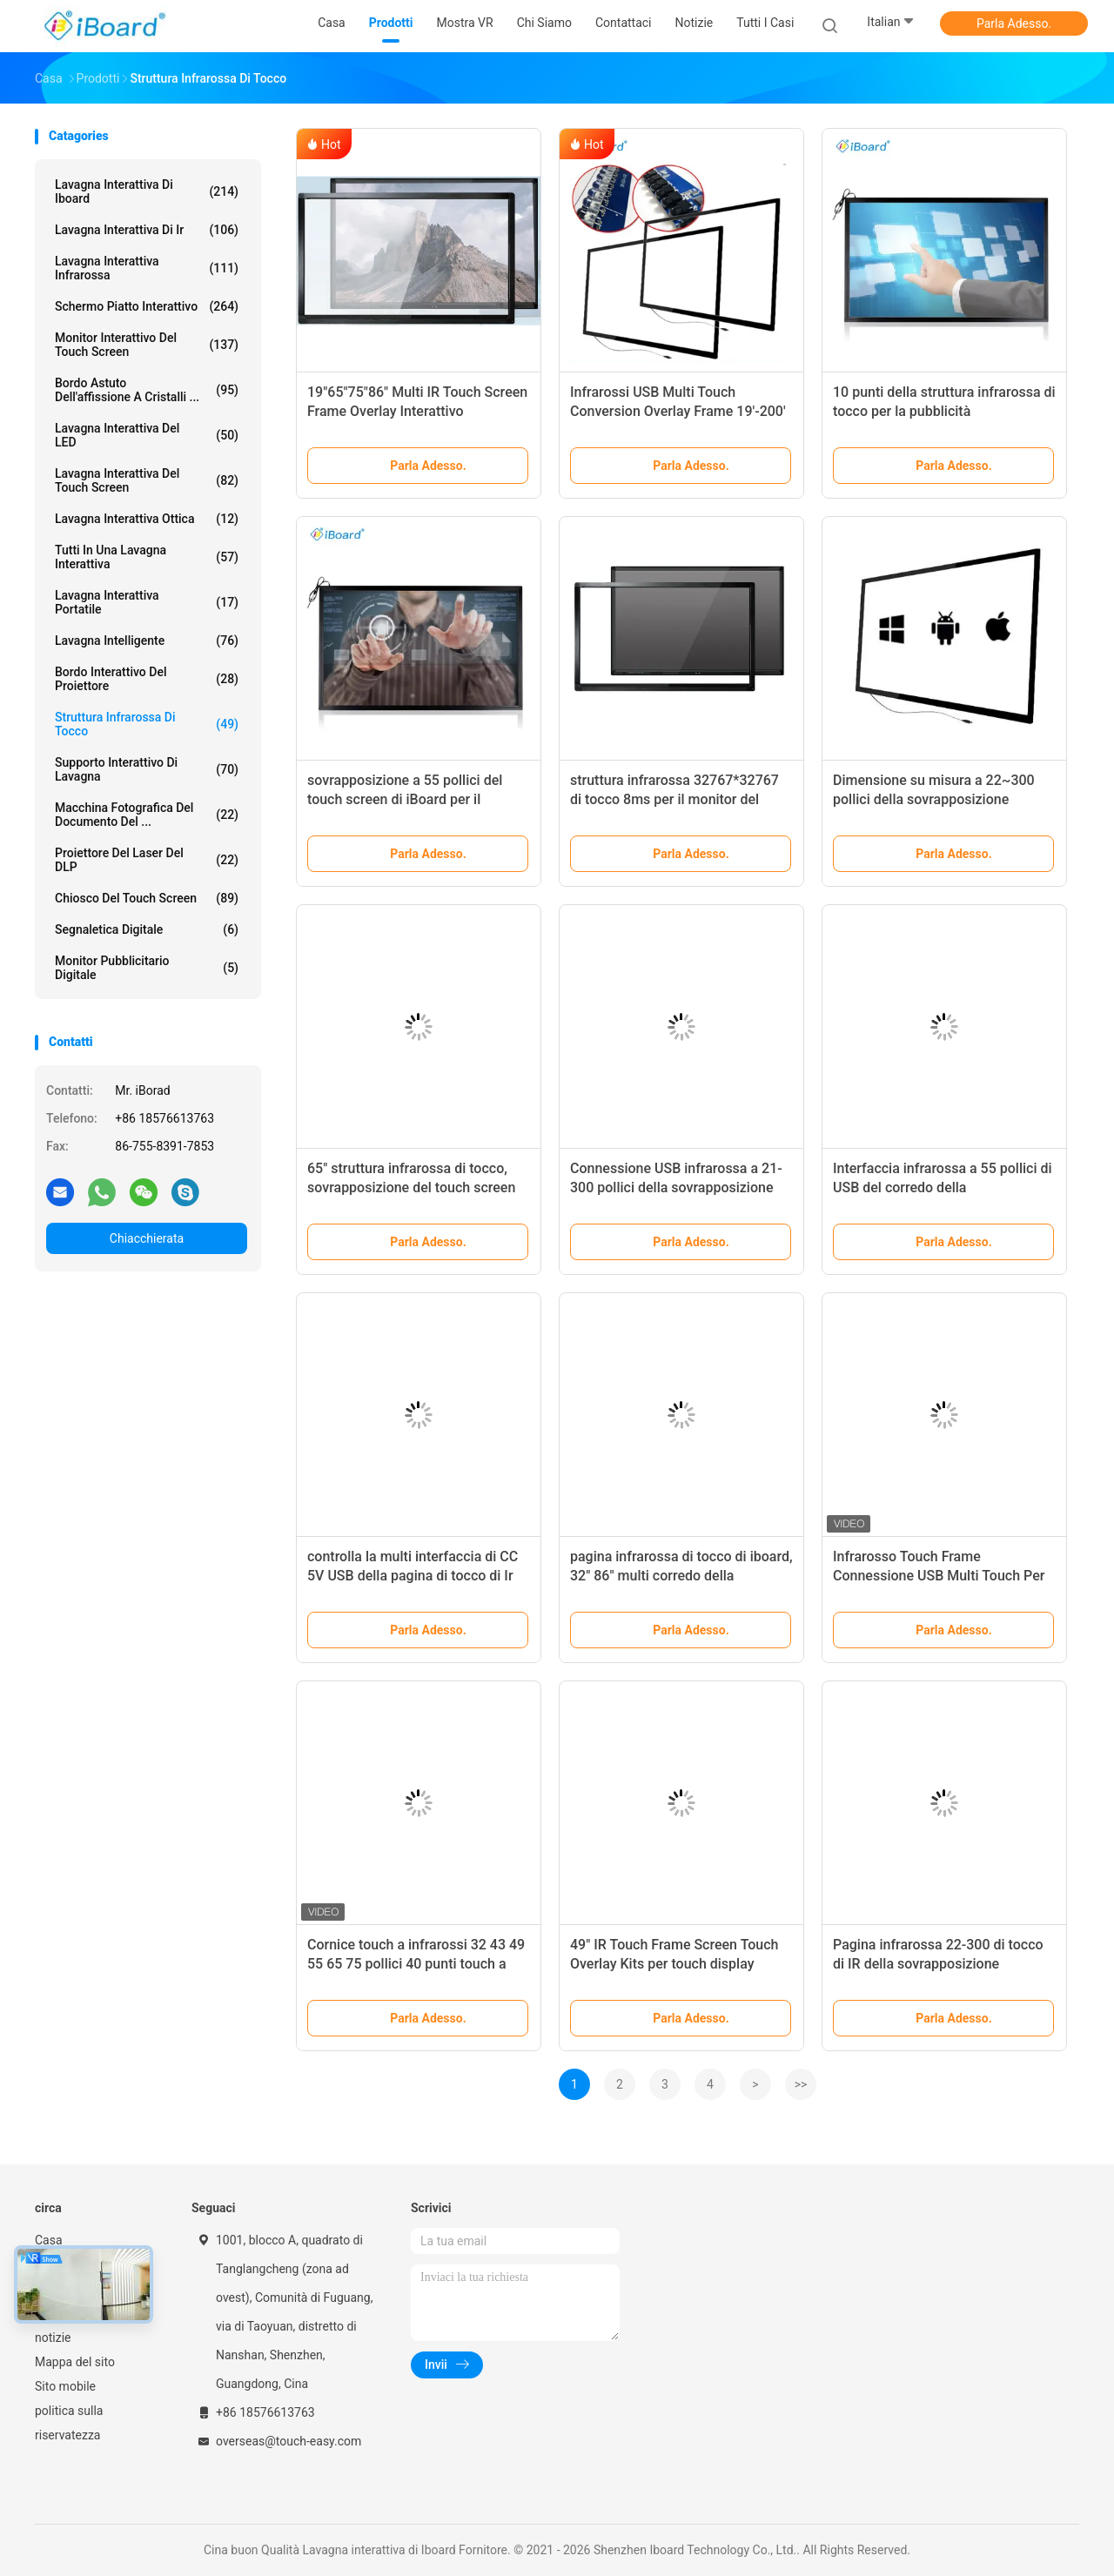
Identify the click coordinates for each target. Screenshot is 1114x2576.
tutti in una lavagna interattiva (146, 557)
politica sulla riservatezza (69, 2423)
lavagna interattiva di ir (146, 229)
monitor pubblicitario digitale (146, 968)
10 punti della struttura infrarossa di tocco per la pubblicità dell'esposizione (944, 411)
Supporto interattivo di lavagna (146, 769)
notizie (52, 2338)
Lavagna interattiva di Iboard (146, 191)
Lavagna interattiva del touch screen (146, 480)
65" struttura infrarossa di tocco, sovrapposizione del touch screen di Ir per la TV (411, 1187)
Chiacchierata (147, 1238)
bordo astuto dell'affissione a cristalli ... (146, 390)
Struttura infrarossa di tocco (146, 724)
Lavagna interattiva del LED (146, 435)
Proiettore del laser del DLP (146, 860)
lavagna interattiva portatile (146, 602)
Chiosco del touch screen (146, 898)
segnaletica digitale (146, 929)
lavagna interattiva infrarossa (146, 268)
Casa (49, 2240)
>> (801, 2084)
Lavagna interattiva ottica (146, 518)
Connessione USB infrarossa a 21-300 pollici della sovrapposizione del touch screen (676, 1187)
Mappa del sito (75, 2362)
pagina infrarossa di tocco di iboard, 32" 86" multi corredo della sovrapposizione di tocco (681, 1575)
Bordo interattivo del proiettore (146, 679)
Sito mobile (65, 2386)
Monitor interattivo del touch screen (146, 345)
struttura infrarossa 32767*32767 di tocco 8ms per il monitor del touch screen (674, 799)
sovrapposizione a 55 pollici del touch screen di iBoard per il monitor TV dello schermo (404, 799)
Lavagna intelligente (146, 640)
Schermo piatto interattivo (146, 306)
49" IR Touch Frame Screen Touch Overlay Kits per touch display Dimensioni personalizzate (674, 1963)
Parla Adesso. (1013, 23)
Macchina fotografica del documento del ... (146, 814)
